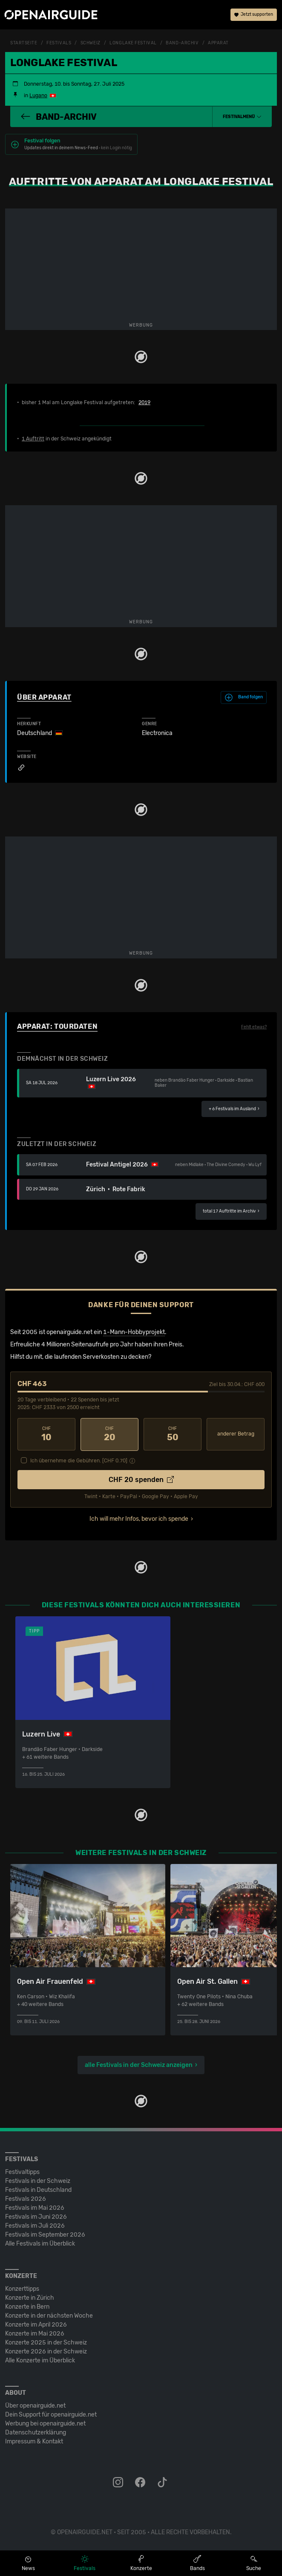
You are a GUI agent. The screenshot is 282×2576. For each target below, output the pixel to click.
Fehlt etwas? (254, 1027)
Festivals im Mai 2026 (34, 2207)
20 (109, 1434)
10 (46, 1434)
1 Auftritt (33, 439)
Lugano (38, 95)
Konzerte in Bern (27, 2306)
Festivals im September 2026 (45, 2234)
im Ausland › (234, 1108)
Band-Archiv (182, 43)
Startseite (23, 43)
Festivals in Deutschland (38, 2189)
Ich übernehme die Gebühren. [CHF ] (78, 1460)
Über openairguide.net (35, 2405)
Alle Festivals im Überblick (40, 2243)
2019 (144, 402)
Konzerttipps (22, 2288)
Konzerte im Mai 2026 (34, 2333)
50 (172, 1434)
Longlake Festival (133, 43)
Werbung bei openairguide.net (45, 2423)
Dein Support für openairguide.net (51, 2414)
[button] (242, 117)
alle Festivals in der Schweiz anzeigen (139, 2064)
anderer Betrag (235, 1434)
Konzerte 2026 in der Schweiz (46, 2351)
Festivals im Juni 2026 (36, 2216)
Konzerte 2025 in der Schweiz (46, 2342)
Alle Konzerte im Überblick (40, 2360)
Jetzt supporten (253, 14)
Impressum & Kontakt (34, 2441)
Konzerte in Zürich (29, 2297)
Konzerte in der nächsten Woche (49, 2315)
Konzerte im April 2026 (36, 2324)
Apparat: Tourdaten (57, 1026)
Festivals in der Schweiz (37, 2180)
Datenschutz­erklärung (35, 2432)
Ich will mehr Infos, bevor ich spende (138, 1518)
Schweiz (91, 43)
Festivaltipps (22, 2171)
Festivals (58, 43)
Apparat (218, 43)
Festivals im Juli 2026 (35, 2225)
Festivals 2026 (25, 2198)
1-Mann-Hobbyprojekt (134, 1332)
